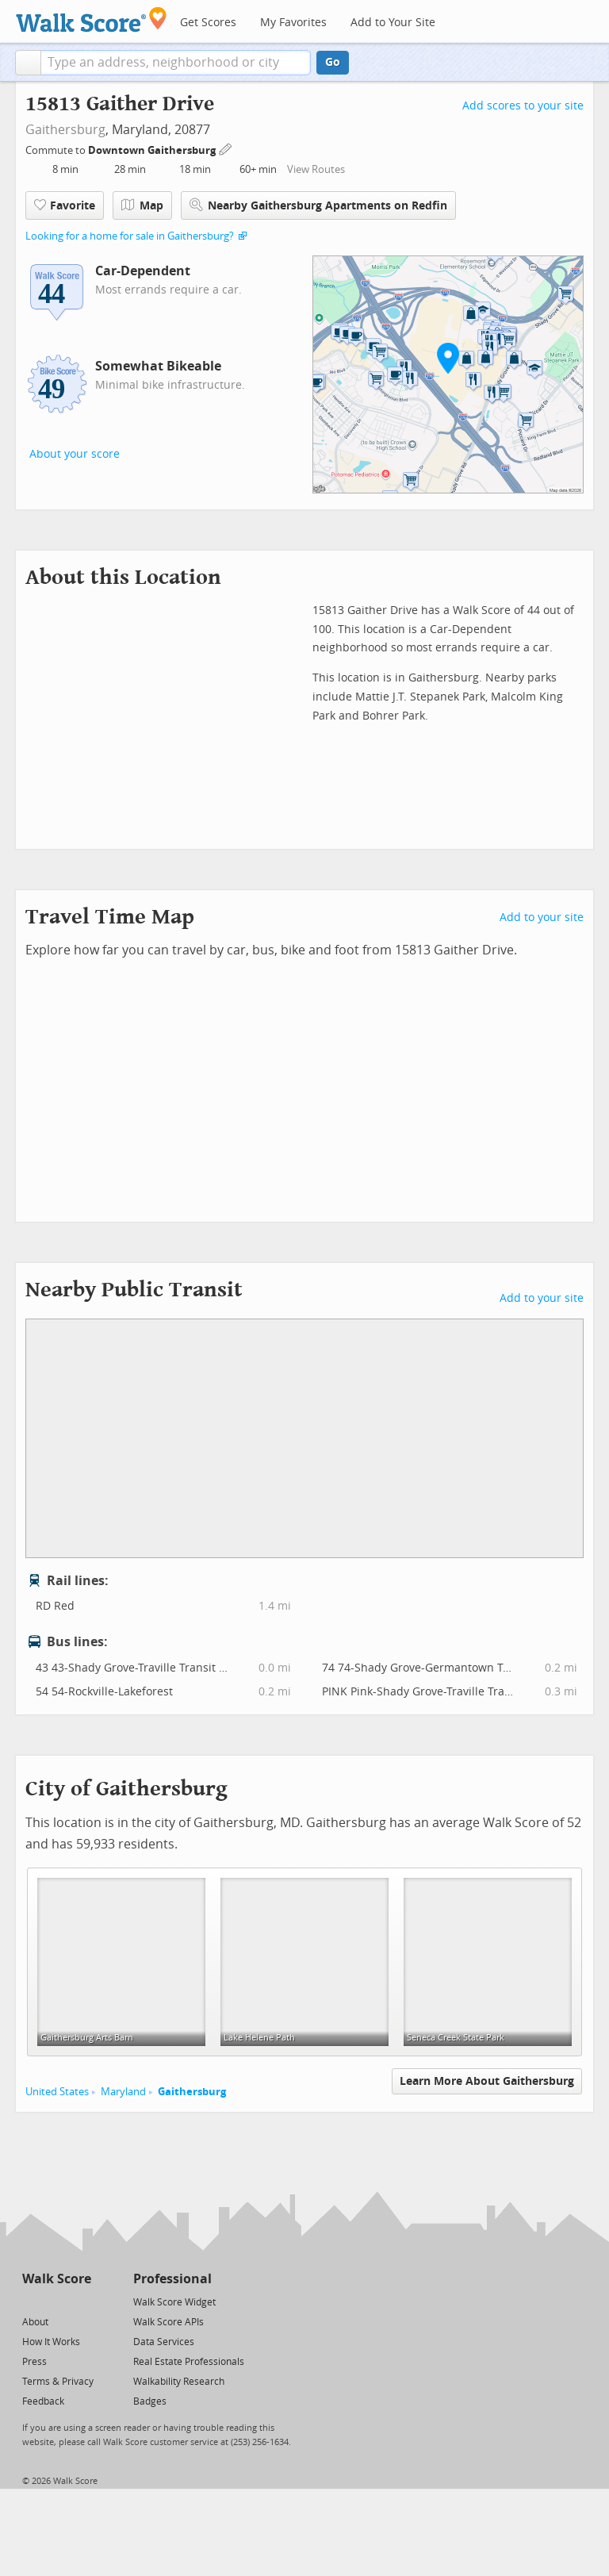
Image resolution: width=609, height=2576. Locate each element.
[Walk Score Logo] (91, 19)
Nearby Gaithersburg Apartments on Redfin (318, 205)
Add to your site (542, 917)
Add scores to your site (523, 106)
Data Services (163, 2342)
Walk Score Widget (174, 2302)
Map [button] (142, 205)
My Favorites (293, 22)
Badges (150, 2401)
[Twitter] (31, 2301)
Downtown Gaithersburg (153, 150)
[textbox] (175, 62)
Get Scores (208, 22)
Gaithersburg (65, 129)
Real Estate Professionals (188, 2361)
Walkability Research (178, 2381)
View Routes (316, 169)
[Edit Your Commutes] (226, 147)
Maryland (123, 2092)
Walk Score (56, 2278)
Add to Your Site (392, 22)
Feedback (43, 2401)
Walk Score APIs (168, 2322)
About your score (74, 454)
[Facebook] (56, 2301)
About (35, 2322)
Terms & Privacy (58, 2381)
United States (57, 2092)
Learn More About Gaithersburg (487, 2081)
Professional (172, 2278)
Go (332, 62)
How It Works (51, 2342)
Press (34, 2361)
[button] (28, 62)
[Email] (80, 2301)
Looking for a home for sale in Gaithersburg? (129, 236)
